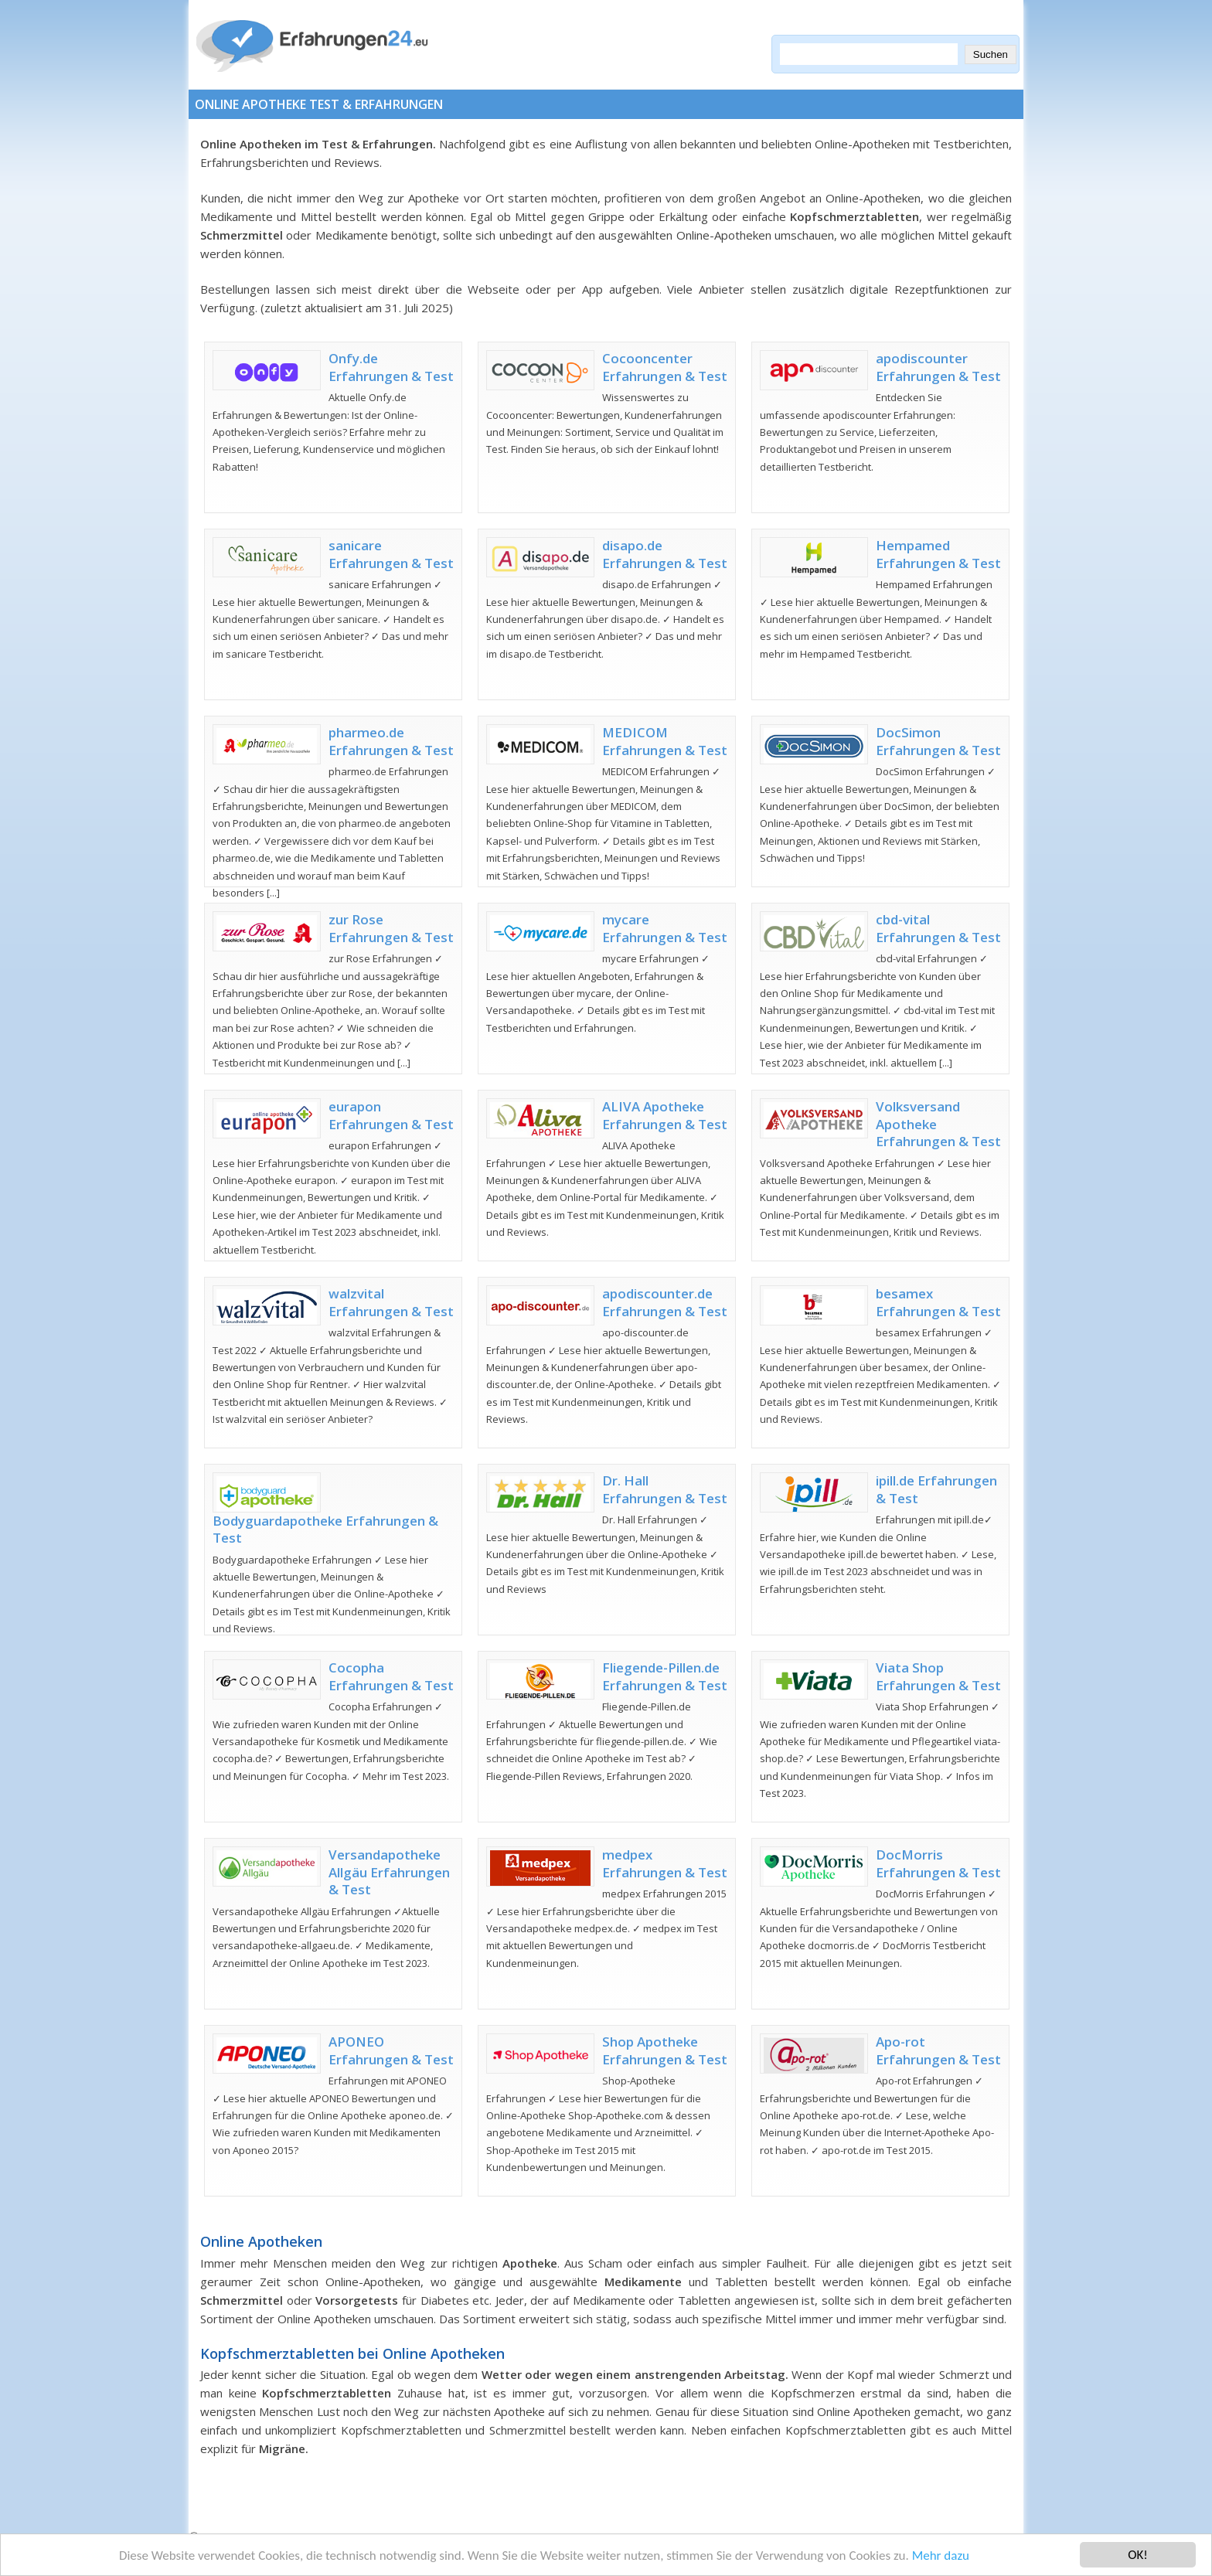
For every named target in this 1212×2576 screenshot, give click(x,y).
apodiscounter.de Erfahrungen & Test (664, 1302)
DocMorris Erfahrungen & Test (938, 1863)
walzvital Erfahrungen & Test (391, 1302)
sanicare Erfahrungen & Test (391, 553)
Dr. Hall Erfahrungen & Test (664, 1489)
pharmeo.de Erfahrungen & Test (391, 740)
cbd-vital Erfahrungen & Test (938, 927)
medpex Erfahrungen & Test (664, 1863)
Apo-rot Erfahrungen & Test (938, 2050)
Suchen (990, 54)
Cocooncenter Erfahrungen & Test (664, 366)
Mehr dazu (940, 2556)
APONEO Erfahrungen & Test (391, 2050)
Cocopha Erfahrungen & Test (391, 1676)
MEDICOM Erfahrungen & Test (664, 740)
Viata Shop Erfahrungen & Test (938, 1676)
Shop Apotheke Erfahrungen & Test (664, 2050)
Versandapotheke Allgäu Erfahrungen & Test (389, 1872)
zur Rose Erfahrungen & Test (391, 927)
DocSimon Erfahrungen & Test (938, 740)
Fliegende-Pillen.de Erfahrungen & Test (664, 1676)
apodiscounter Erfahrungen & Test (938, 366)
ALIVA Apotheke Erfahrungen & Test (664, 1114)
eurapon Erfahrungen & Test (391, 1114)
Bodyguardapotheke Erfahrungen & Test (325, 1529)
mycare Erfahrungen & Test (664, 927)
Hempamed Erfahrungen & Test (938, 553)
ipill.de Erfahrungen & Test (936, 1489)
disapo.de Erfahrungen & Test (664, 553)
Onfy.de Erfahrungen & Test (391, 366)
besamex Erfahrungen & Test (938, 1302)
